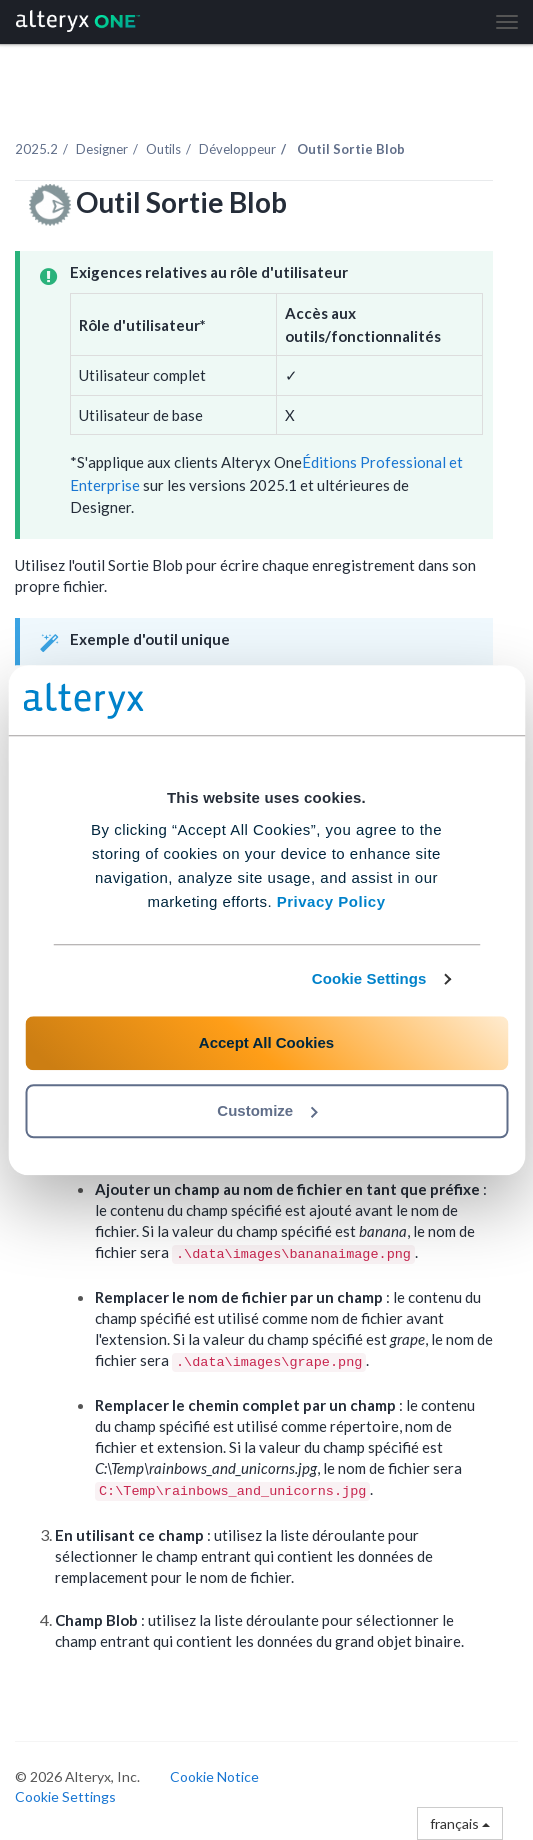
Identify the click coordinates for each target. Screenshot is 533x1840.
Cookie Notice (214, 1776)
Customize (267, 1110)
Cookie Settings (369, 978)
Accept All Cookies (266, 1042)
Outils (163, 149)
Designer (102, 149)
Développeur (237, 149)
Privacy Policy (331, 901)
